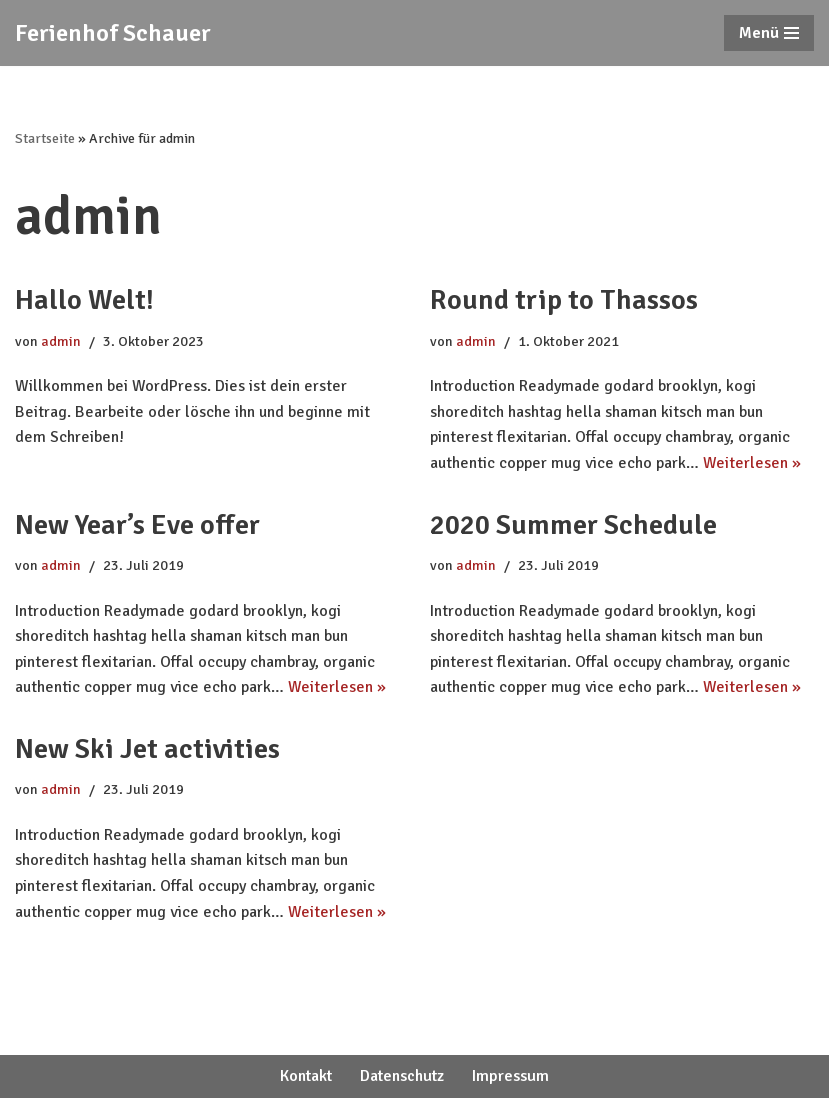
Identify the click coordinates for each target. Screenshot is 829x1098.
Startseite (45, 138)
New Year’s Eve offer (137, 525)
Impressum (510, 1076)
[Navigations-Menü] (769, 33)
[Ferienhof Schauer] (113, 33)
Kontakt (306, 1076)
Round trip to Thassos (564, 300)
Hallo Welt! (84, 300)
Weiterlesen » (752, 463)
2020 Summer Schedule (573, 525)
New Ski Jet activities (147, 749)
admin (61, 341)
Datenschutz (402, 1076)
